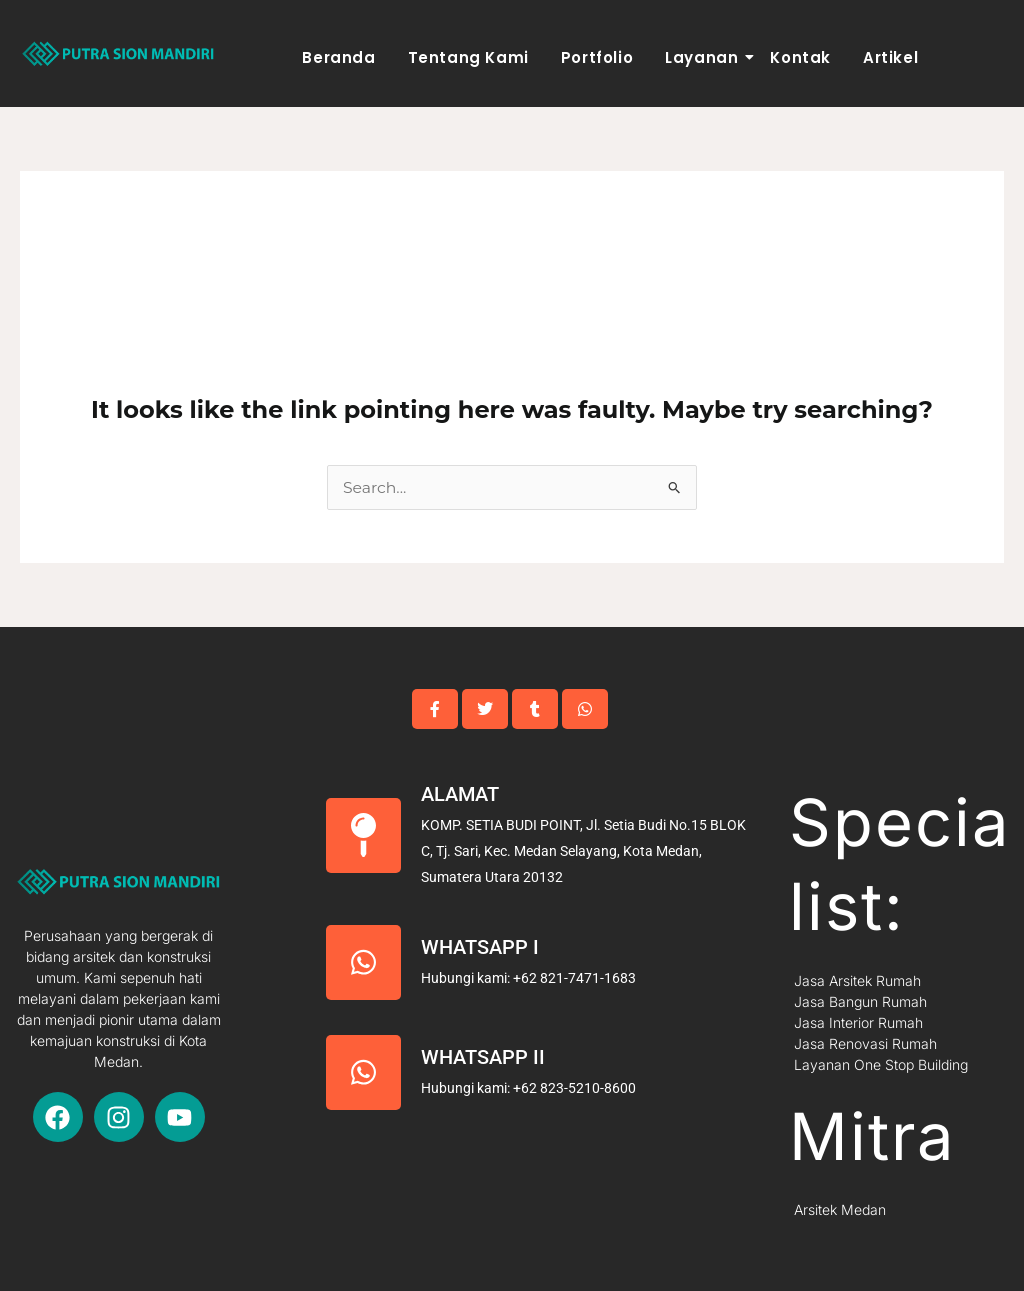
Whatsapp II (483, 1057)
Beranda (338, 57)
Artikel (890, 57)
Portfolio (597, 57)
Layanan (704, 57)
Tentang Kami (468, 57)
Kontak (800, 57)
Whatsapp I (480, 947)
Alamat (460, 794)
